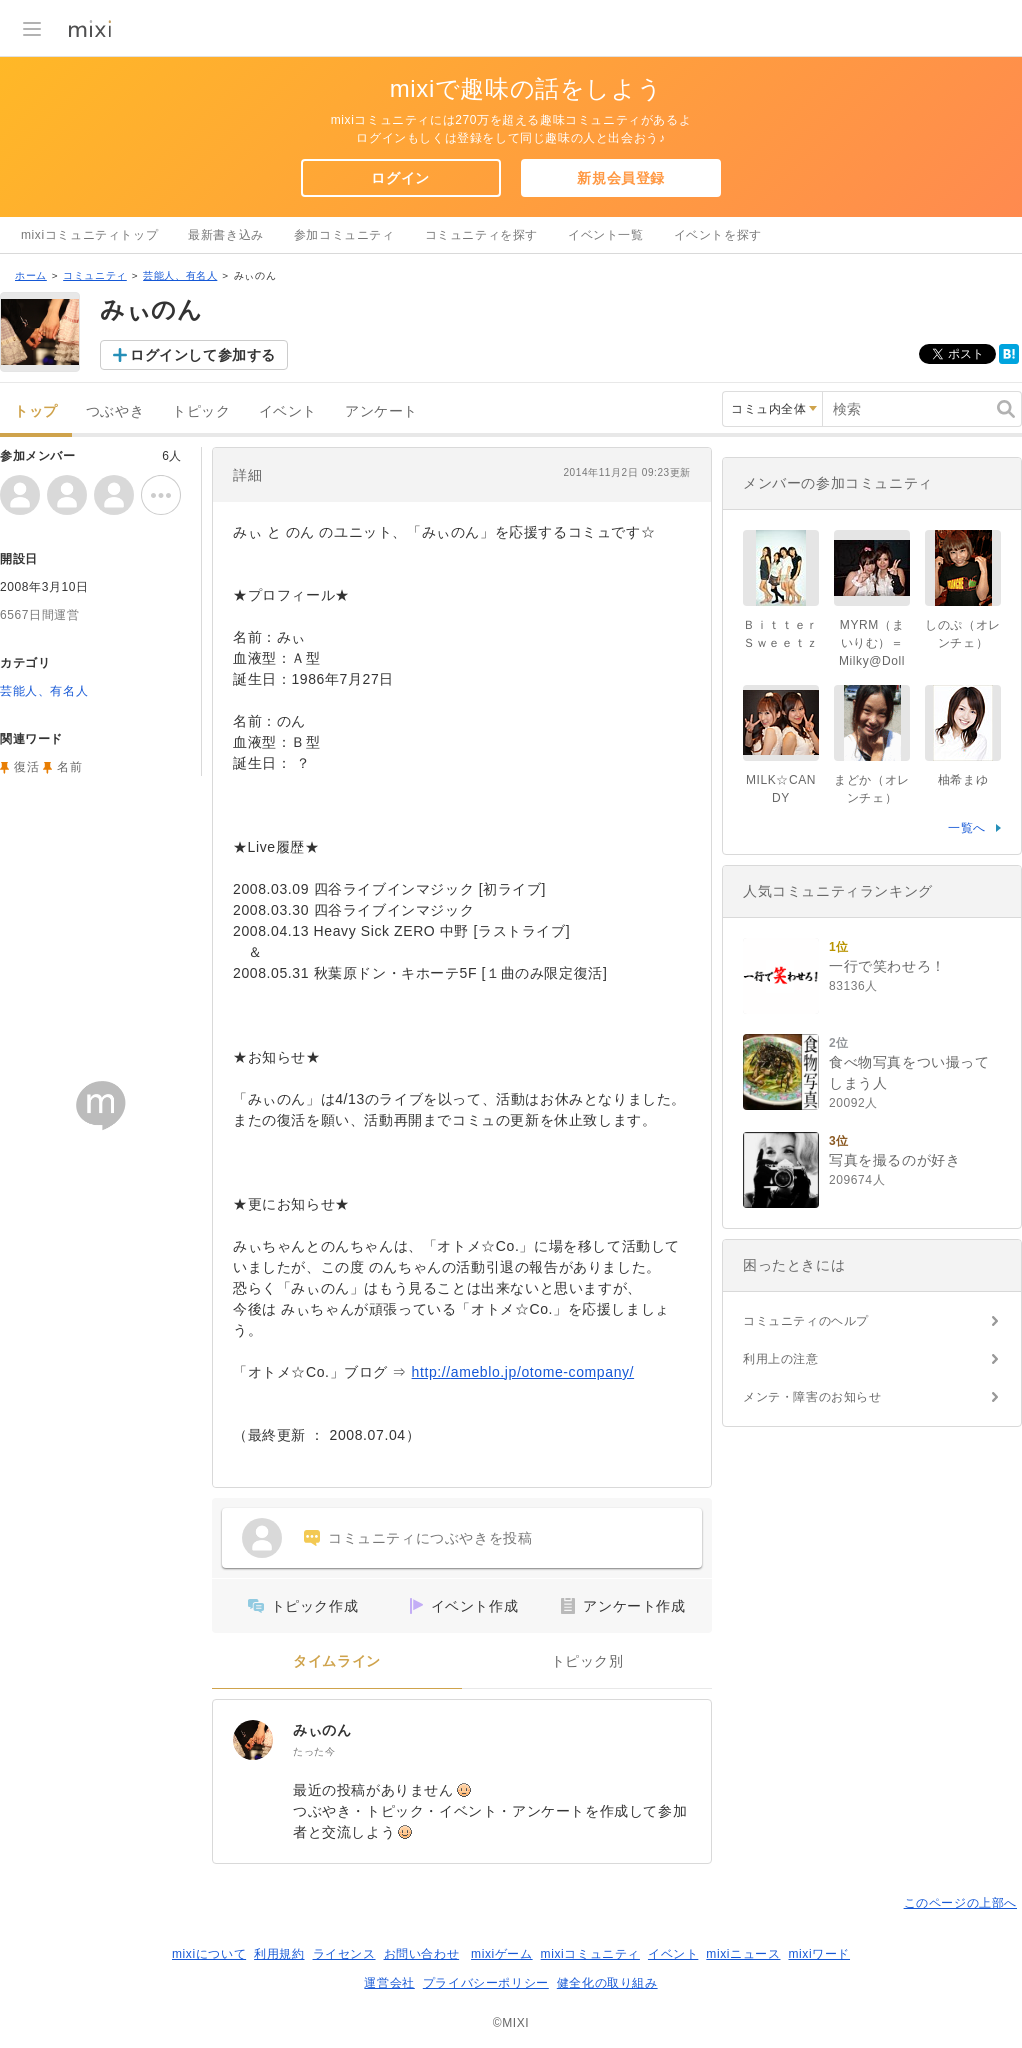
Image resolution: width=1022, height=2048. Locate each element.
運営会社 (389, 1983)
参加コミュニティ (344, 235)
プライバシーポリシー (486, 1983)
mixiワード (819, 1954)
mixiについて (209, 1954)
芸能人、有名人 (180, 275)
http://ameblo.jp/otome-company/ (523, 1372)
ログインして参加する (203, 355)
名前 (69, 767)
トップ (36, 411)
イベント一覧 (606, 235)
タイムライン (337, 1661)
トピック (201, 411)
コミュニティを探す (481, 235)
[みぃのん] (253, 1740)
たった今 (314, 1751)
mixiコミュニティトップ (89, 235)
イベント (288, 411)
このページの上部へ (960, 1903)
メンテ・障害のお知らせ (812, 1397)
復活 (26, 767)
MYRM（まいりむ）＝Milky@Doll (872, 643)
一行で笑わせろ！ (887, 966)
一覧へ (967, 828)
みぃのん (322, 1730)
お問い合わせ (422, 1954)
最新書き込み (226, 235)
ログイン (400, 178)
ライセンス (344, 1954)
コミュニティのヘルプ (806, 1321)
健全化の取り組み (607, 1983)
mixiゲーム (502, 1954)
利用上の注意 (781, 1359)
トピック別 (587, 1661)
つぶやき (115, 411)
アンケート (381, 411)
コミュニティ (95, 275)
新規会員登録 (621, 178)
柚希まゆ (963, 780)
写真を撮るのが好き (894, 1160)
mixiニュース (743, 1954)
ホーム (31, 275)
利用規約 (279, 1954)
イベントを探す (718, 235)
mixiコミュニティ (590, 1954)
